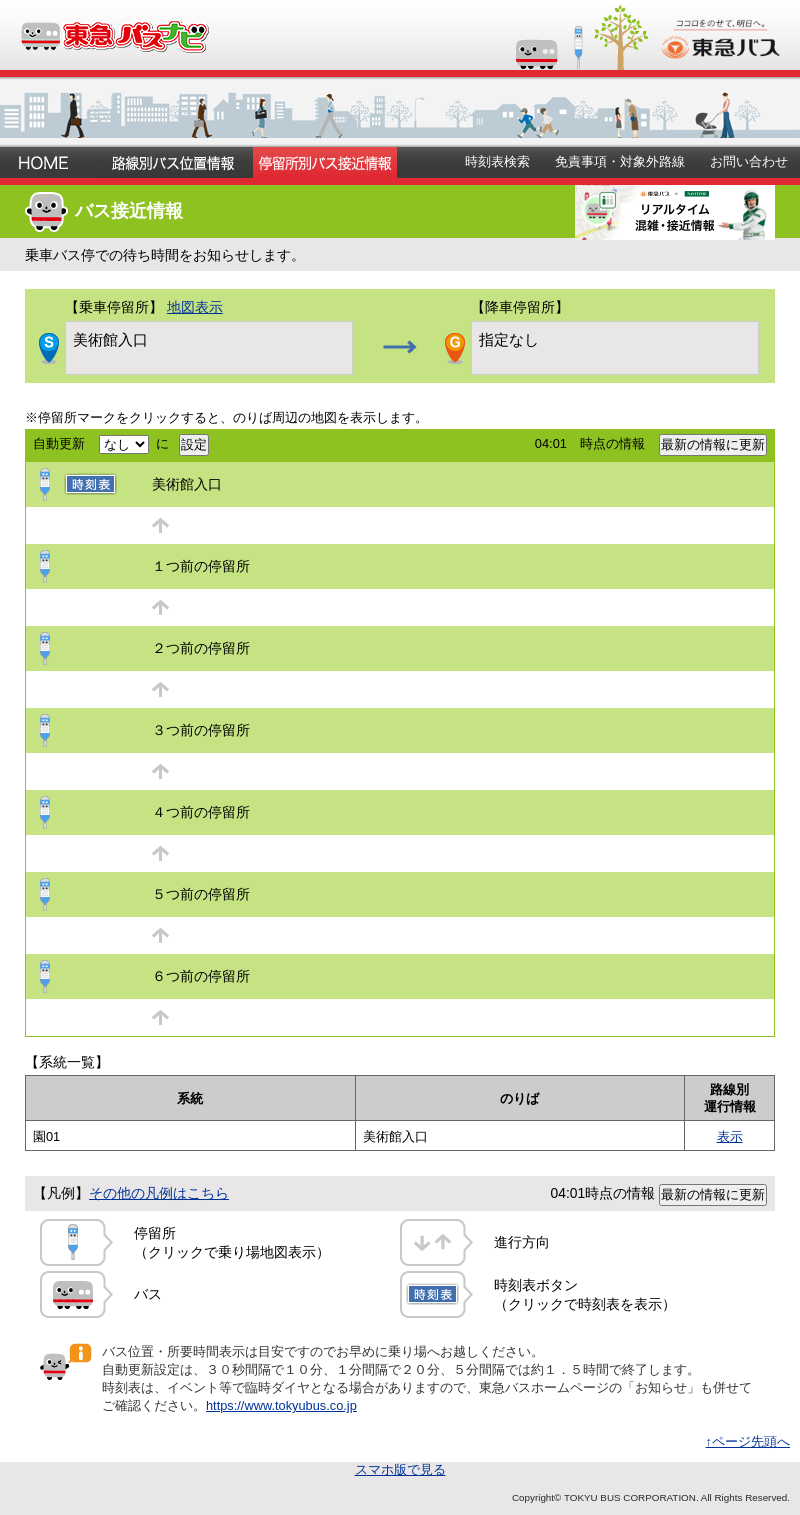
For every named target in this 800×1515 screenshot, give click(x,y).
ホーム (46, 162)
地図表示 (195, 307)
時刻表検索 (497, 161)
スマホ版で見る (400, 1469)
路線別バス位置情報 (173, 162)
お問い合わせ (749, 161)
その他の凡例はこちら (159, 1193)
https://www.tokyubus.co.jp (281, 1405)
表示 (730, 1136)
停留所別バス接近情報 (325, 162)
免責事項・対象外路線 (620, 161)
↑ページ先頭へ (748, 1441)
